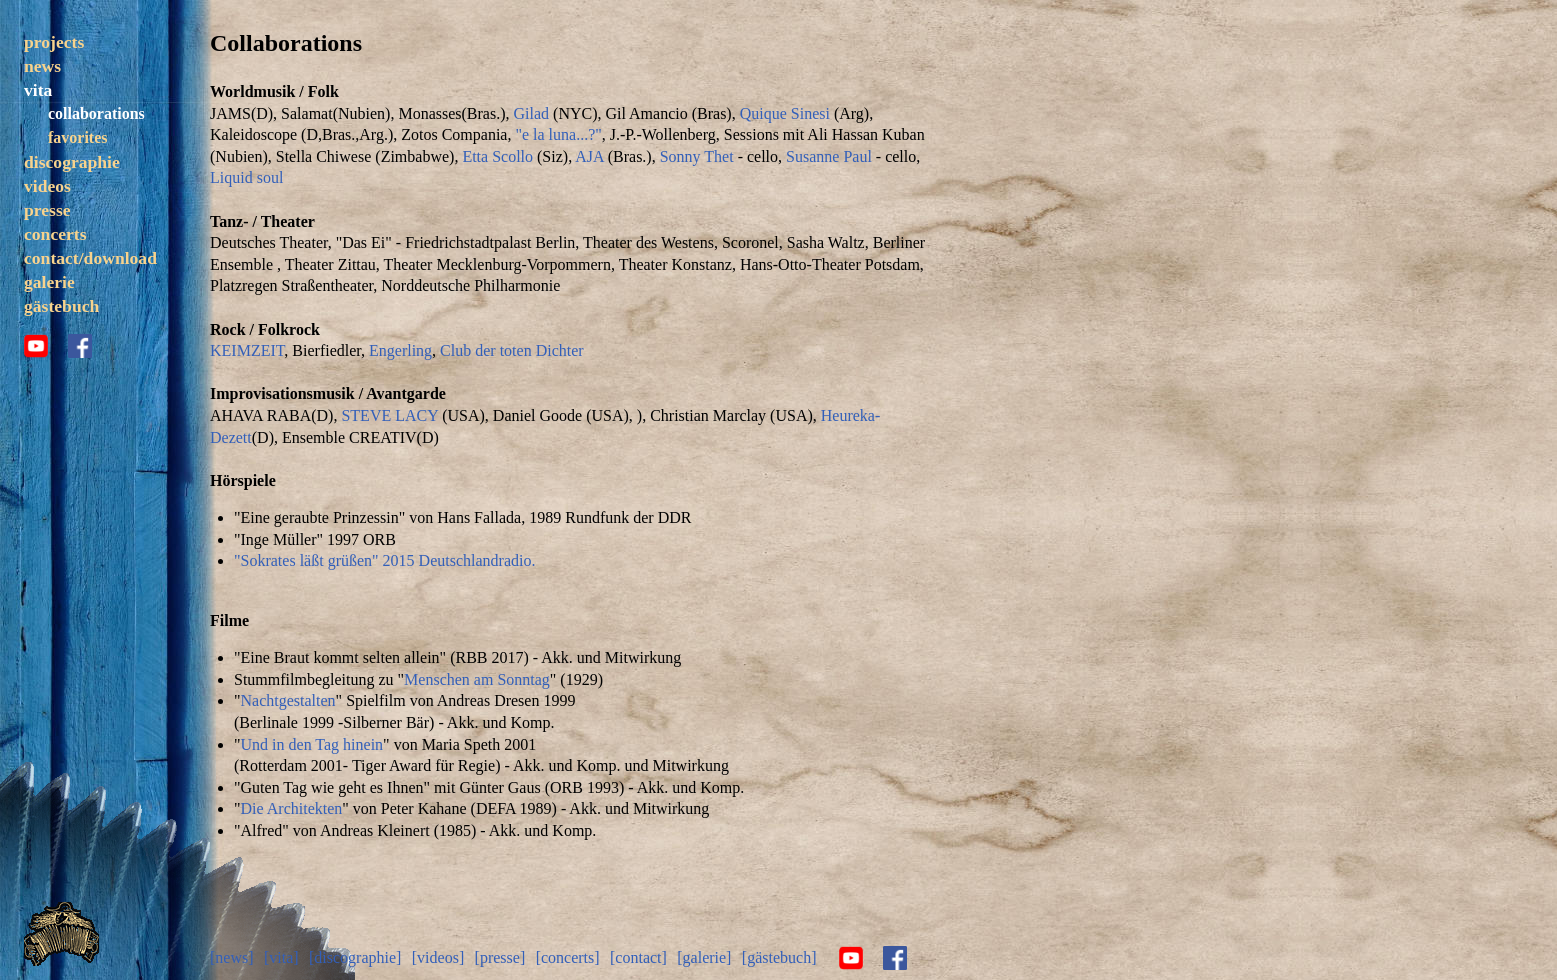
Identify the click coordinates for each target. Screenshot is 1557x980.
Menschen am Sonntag (477, 679)
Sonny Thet (697, 156)
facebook (80, 346)
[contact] (638, 957)
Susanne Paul (829, 156)
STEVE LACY (389, 415)
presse (47, 210)
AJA (589, 156)
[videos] (438, 957)
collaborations (96, 113)
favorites (77, 137)
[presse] (500, 957)
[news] (232, 957)
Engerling (400, 350)
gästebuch (61, 306)
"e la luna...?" (558, 134)
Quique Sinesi (785, 113)
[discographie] (355, 957)
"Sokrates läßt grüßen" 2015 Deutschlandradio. (384, 560)
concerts (55, 234)
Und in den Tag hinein (312, 744)
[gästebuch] (779, 957)
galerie (49, 282)
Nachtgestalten (288, 700)
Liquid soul (246, 177)
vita (38, 90)
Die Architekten (292, 808)
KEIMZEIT (247, 350)
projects (54, 42)
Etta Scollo (497, 156)
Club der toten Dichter (512, 350)
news (42, 66)
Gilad (532, 113)
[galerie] (704, 957)
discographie (72, 162)
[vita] (281, 957)
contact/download (90, 258)
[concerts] (568, 957)
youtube (36, 346)
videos (47, 186)
